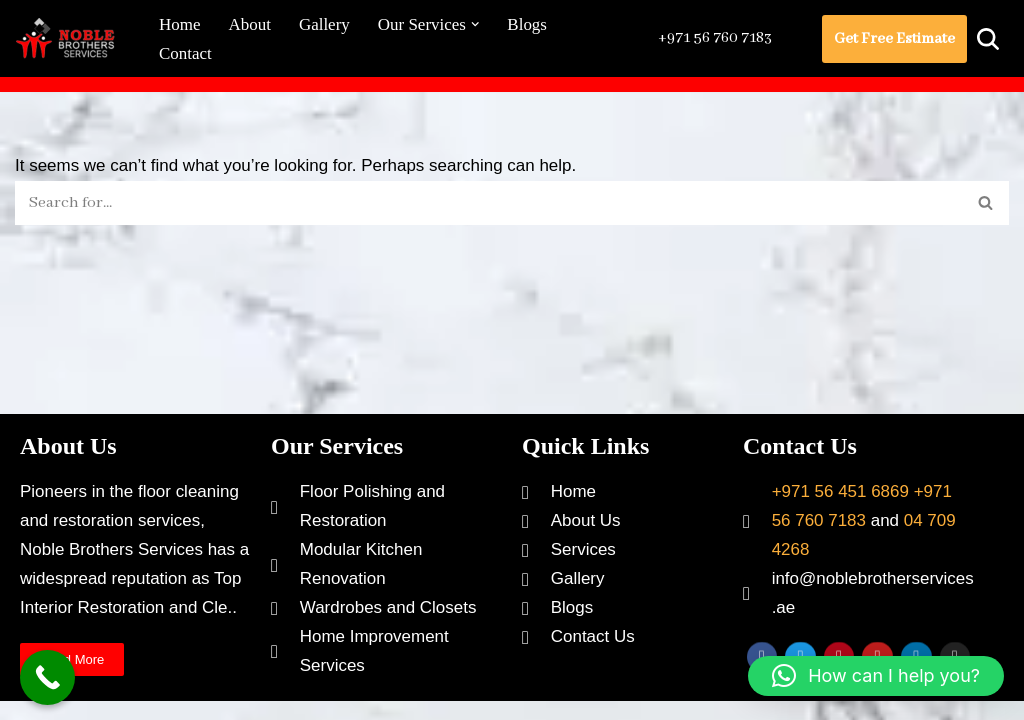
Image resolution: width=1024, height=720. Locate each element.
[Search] (988, 39)
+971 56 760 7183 (714, 38)
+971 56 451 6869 (841, 501)
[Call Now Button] (47, 677)
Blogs (528, 24)
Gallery (324, 24)
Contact (185, 53)
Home (180, 24)
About (250, 24)
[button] (475, 24)
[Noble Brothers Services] (70, 38)
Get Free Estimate (894, 39)
